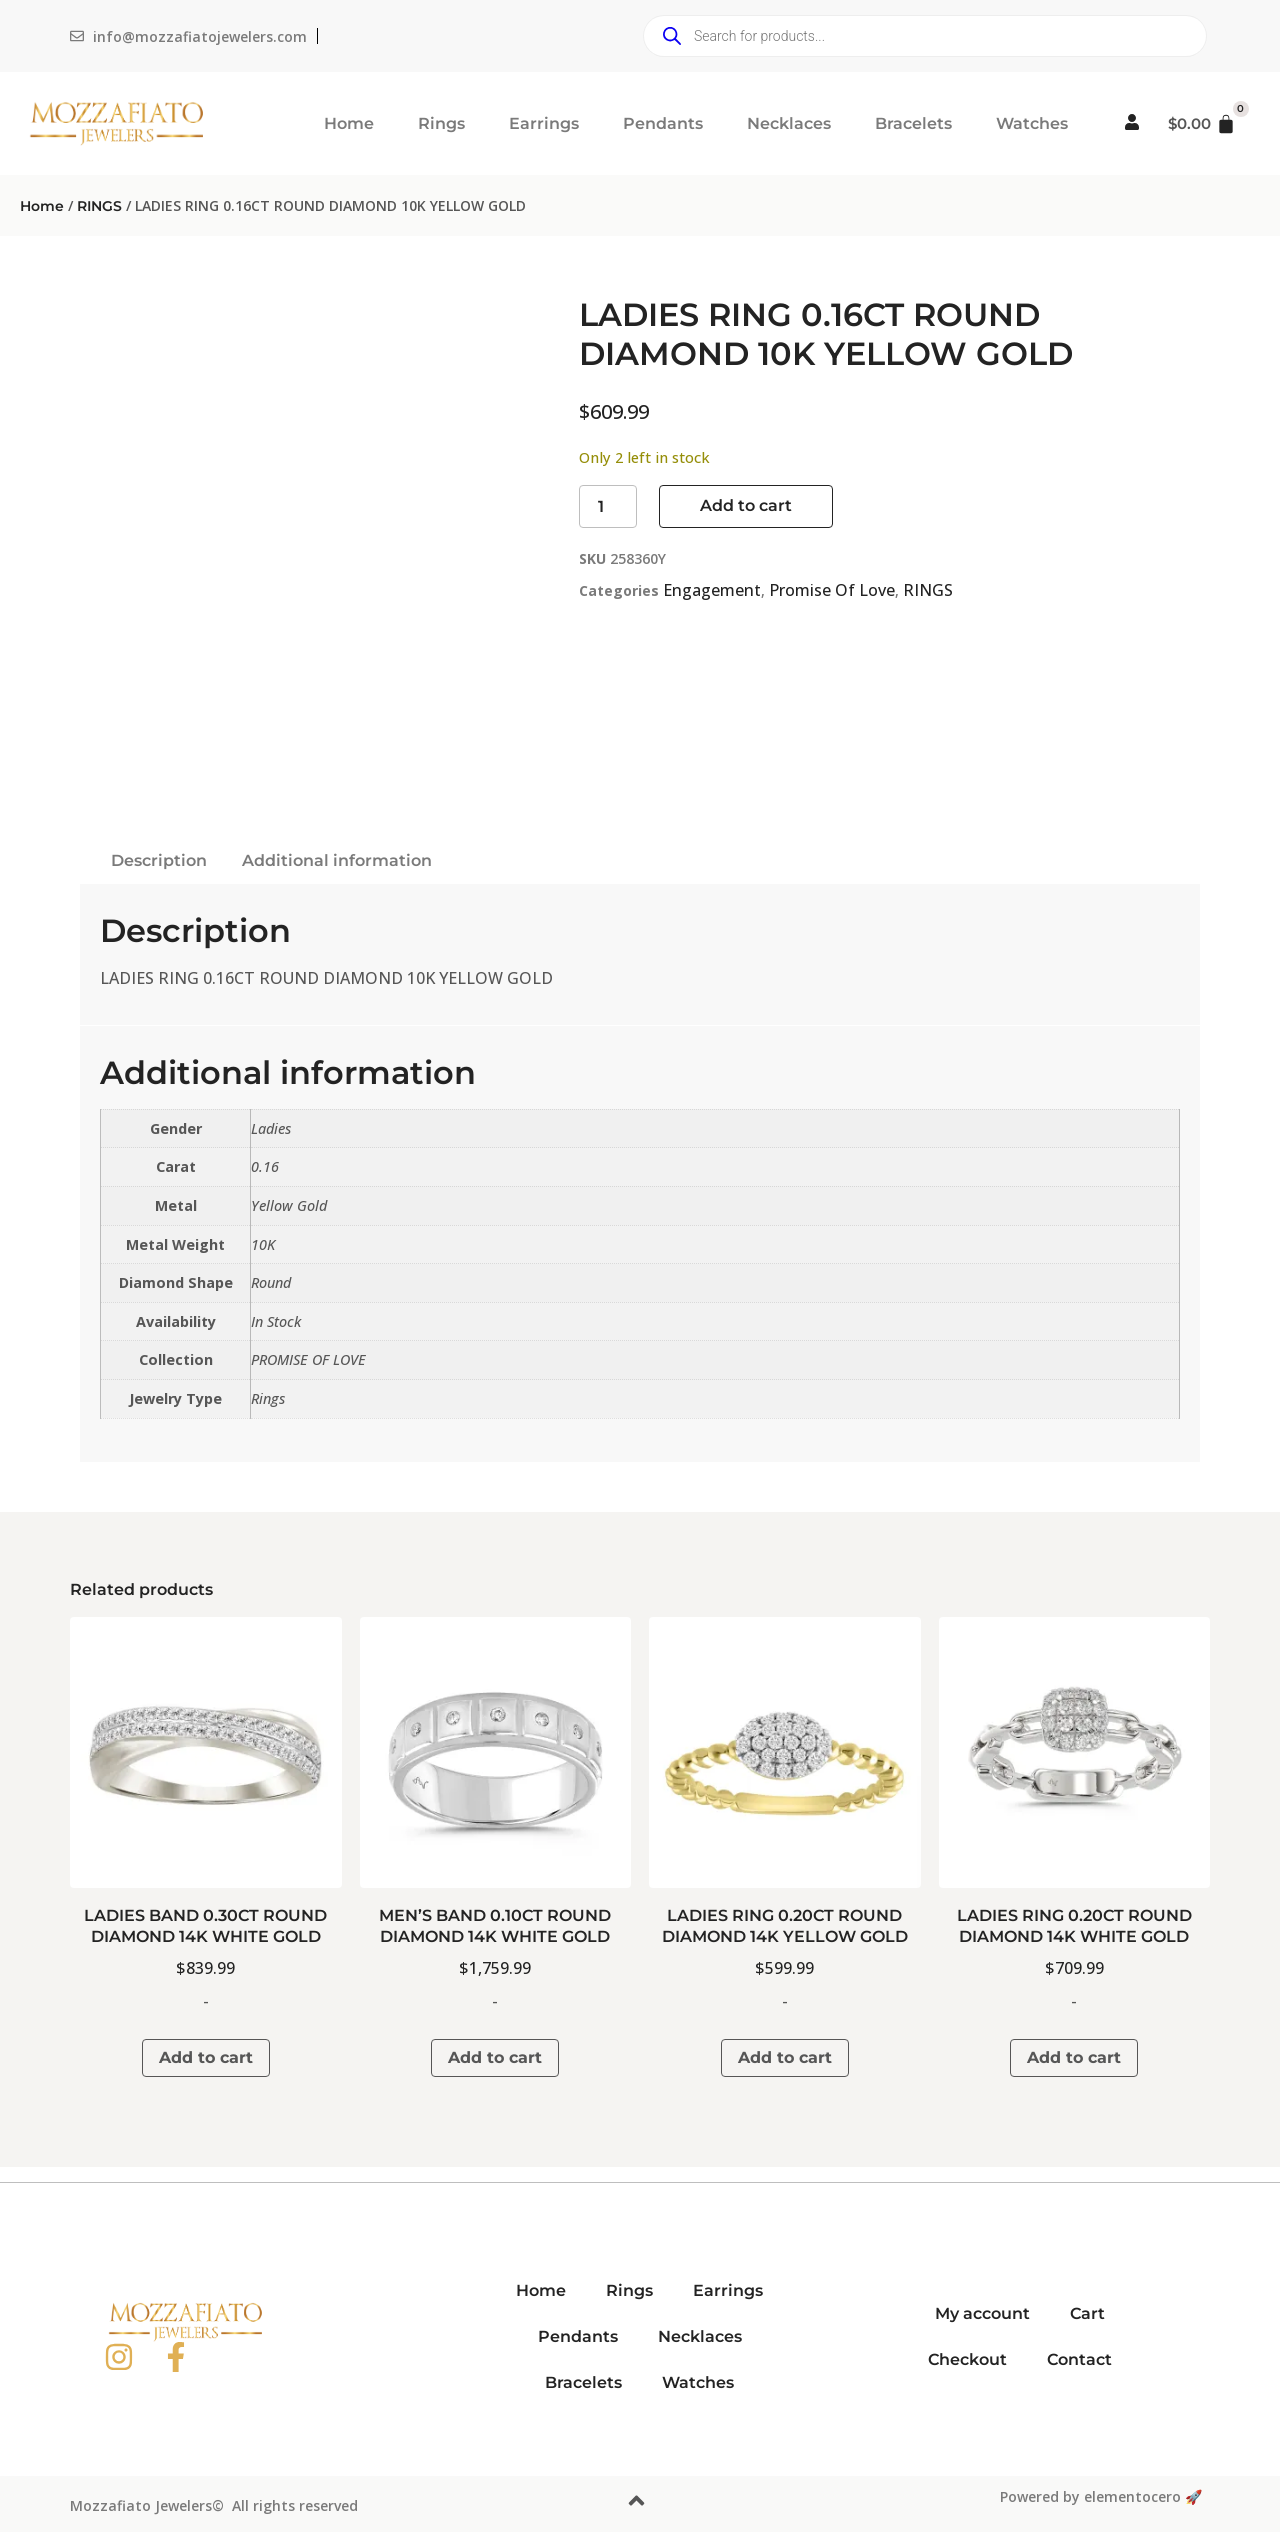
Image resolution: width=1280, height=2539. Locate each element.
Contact (1079, 2359)
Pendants (663, 123)
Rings (441, 123)
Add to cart (746, 505)
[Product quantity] (608, 506)
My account (982, 2313)
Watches (1032, 123)
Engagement (712, 590)
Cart (1087, 2313)
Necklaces (789, 123)
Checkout (967, 2359)
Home (349, 123)
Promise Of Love (832, 590)
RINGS (99, 206)
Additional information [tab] (337, 860)
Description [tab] (159, 860)
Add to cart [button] (206, 2057)
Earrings (544, 123)
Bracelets (913, 123)
